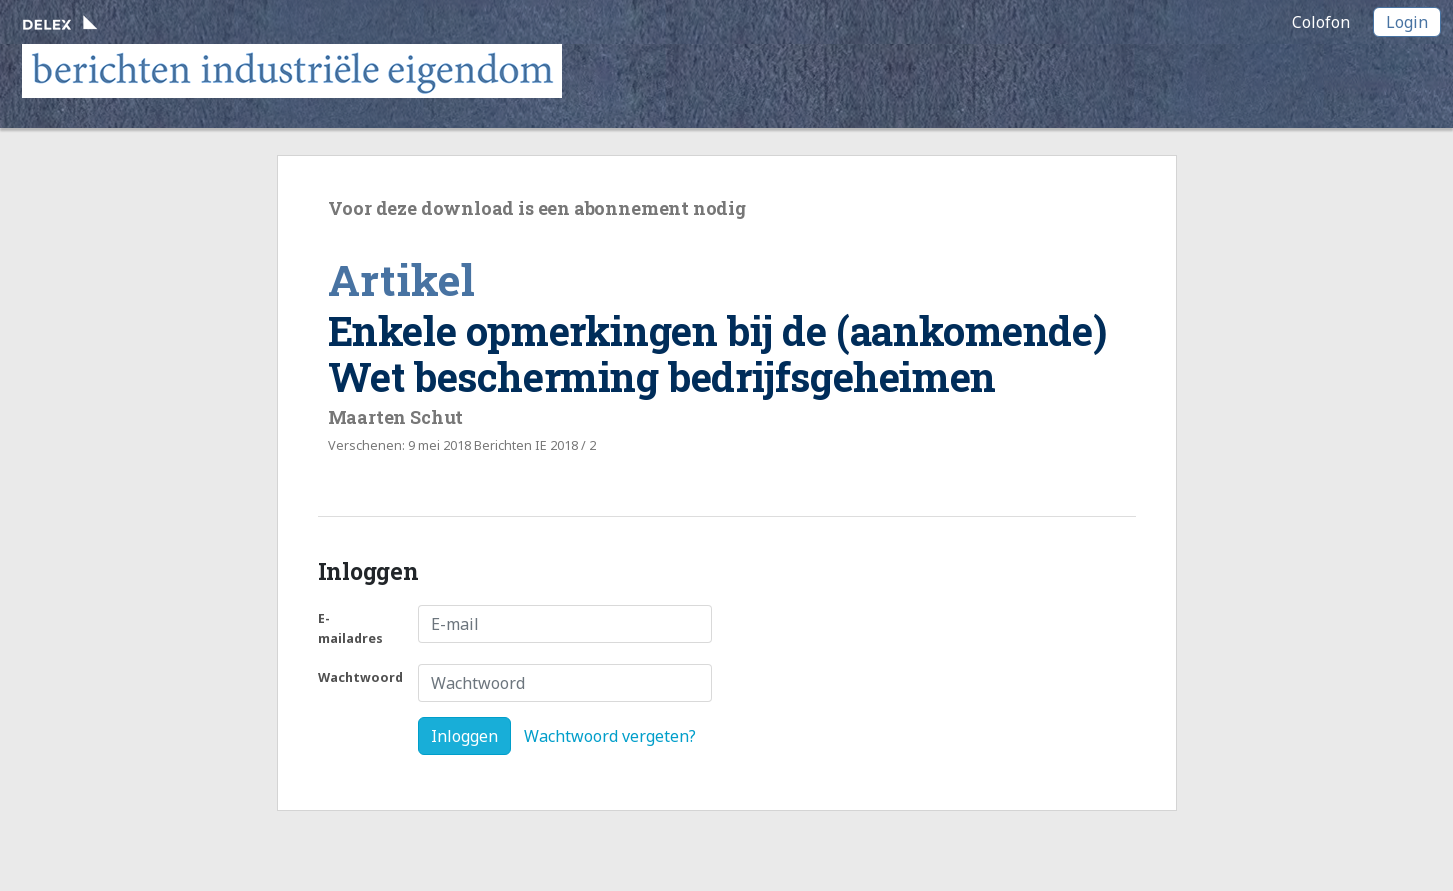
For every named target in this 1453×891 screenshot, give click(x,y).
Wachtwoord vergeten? (610, 736)
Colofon (1321, 22)
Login (1407, 22)
